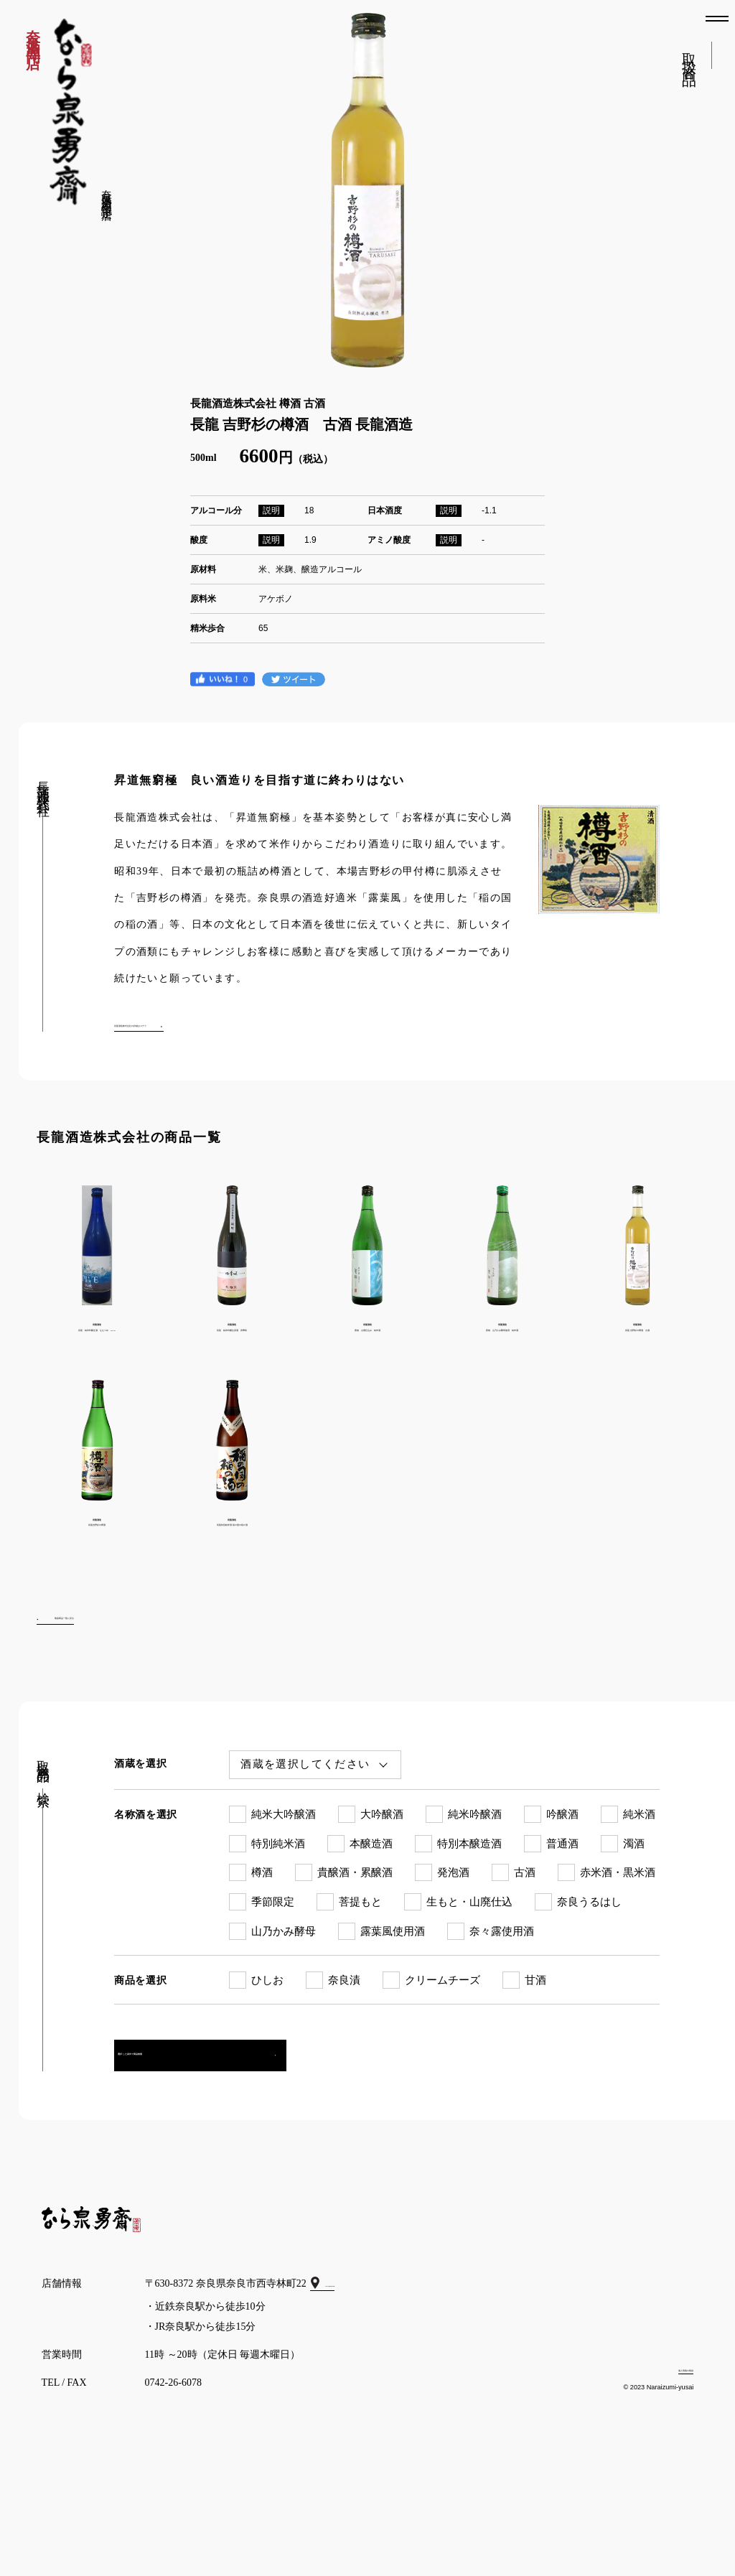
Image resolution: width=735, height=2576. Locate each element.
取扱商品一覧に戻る (106, 1701)
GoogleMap (353, 2380)
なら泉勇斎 (71, 112)
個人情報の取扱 (658, 2465)
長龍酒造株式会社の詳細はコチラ (189, 1023)
